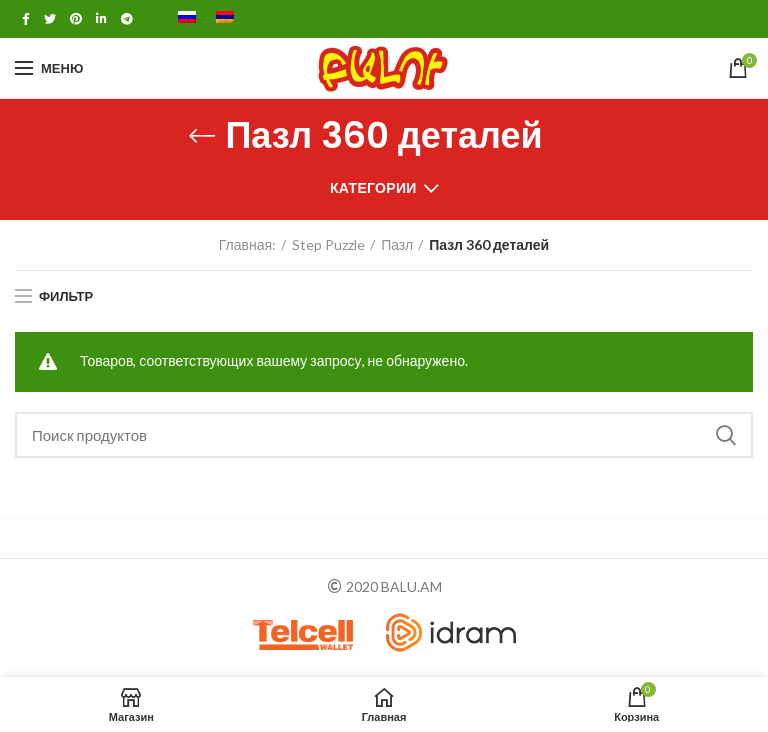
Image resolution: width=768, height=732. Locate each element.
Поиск (726, 435)
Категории (373, 187)
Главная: (247, 244)
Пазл (397, 244)
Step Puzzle (328, 244)
